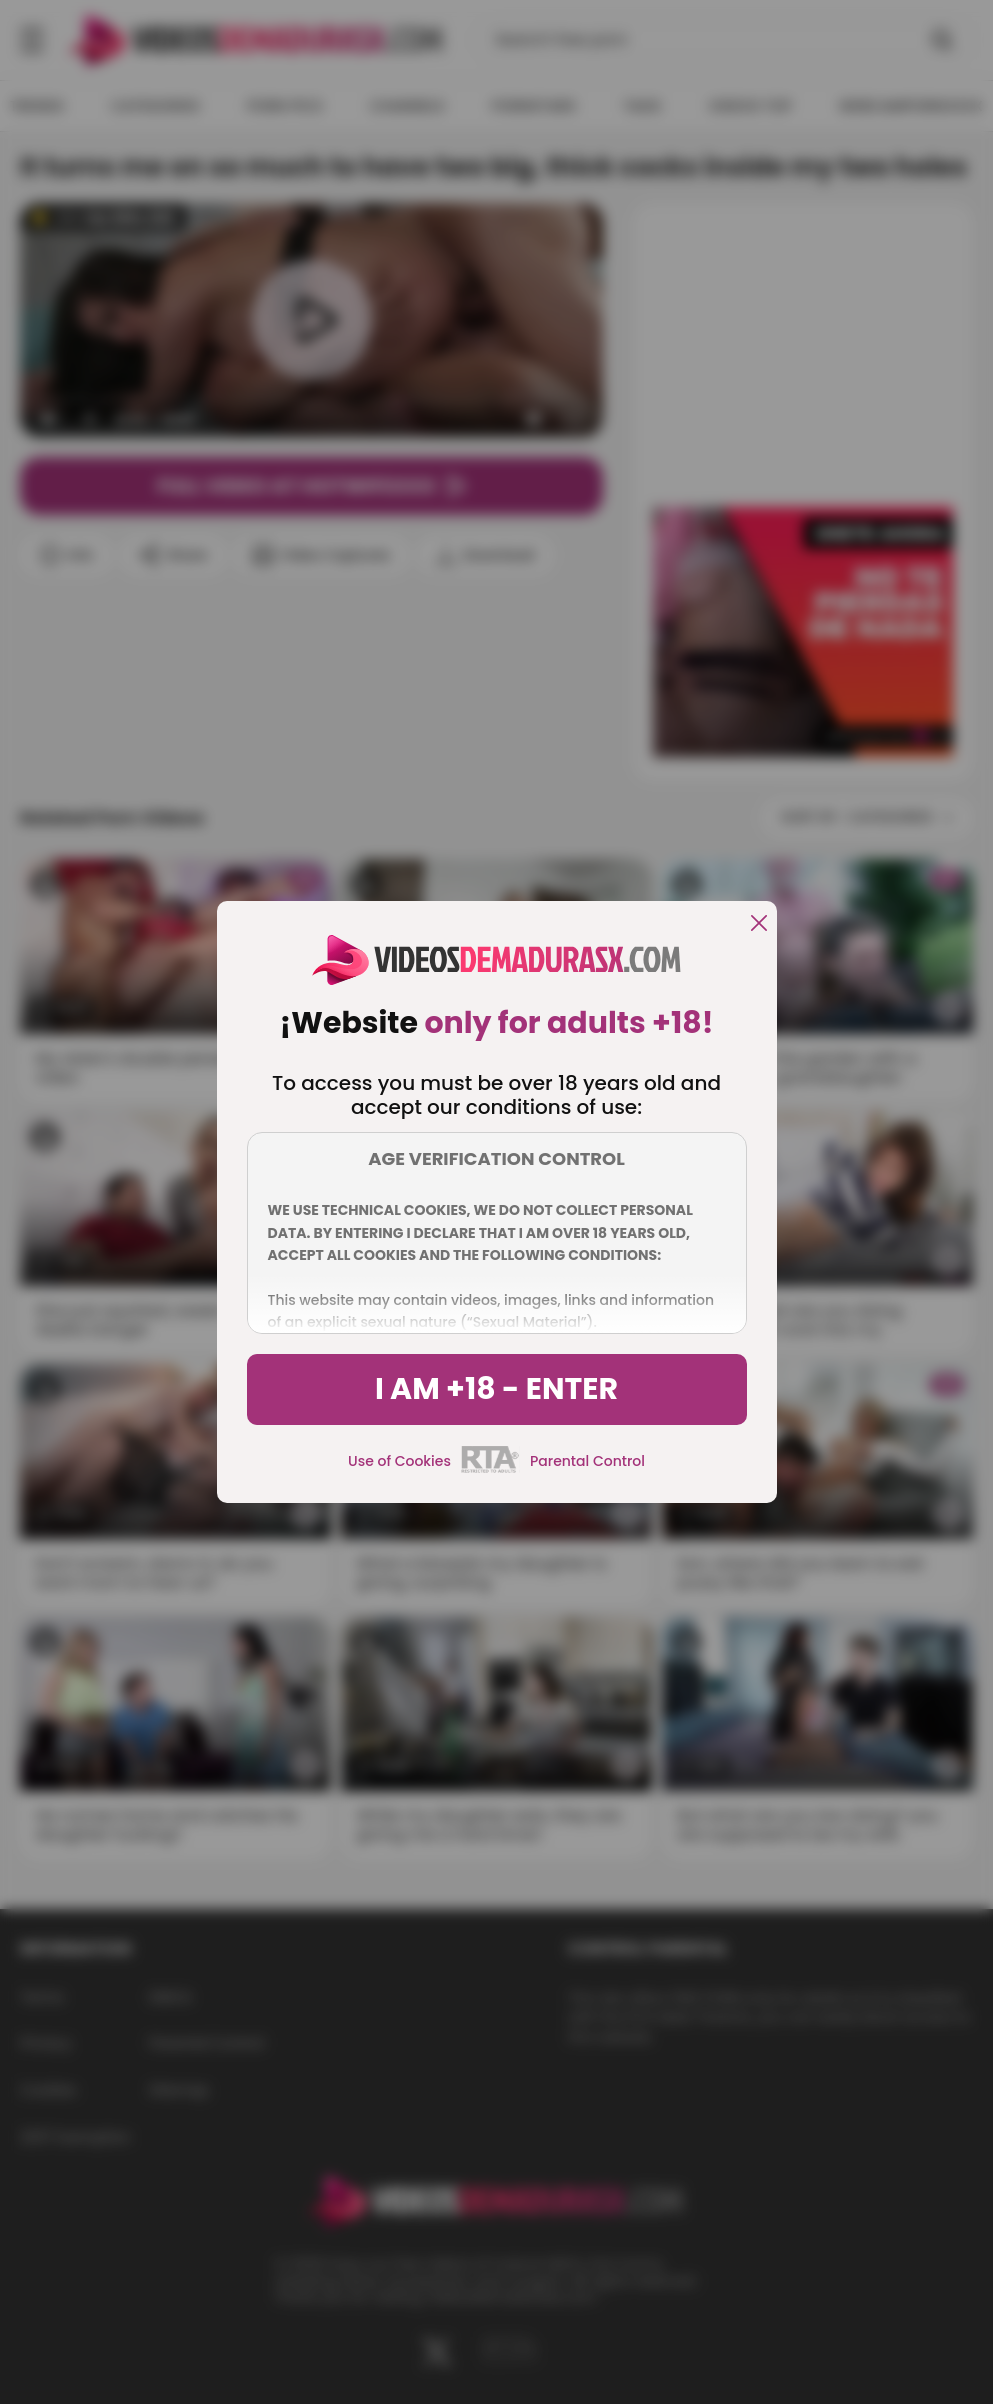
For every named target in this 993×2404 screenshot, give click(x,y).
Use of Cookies (399, 1461)
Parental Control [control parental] (587, 1461)
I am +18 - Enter (496, 1389)
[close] (759, 924)
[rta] (490, 1470)
